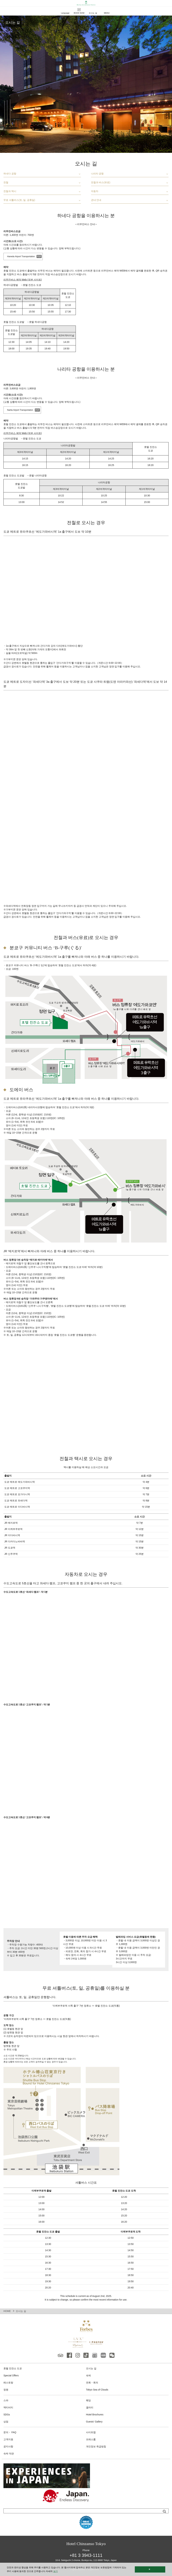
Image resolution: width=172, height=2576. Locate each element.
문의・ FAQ (9, 2432)
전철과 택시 (9, 191)
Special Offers (11, 2375)
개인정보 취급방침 (96, 2446)
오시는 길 (91, 2368)
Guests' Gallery (94, 2421)
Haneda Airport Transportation (21, 256)
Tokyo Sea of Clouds (97, 2389)
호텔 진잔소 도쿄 (12, 2368)
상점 (5, 2421)
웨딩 (88, 2400)
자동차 (94, 191)
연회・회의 (92, 2382)
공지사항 (8, 2446)
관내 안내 (96, 200)
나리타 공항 (97, 173)
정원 (5, 2389)
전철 (5, 182)
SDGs (6, 2414)
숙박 (88, 2375)
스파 (5, 2400)
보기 (55, 2571)
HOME (7, 2311)
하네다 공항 (9, 173)
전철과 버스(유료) (100, 182)
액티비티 (8, 2407)
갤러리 (89, 2407)
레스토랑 (8, 2382)
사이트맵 (91, 2432)
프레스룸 (91, 2439)
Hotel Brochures (94, 2414)
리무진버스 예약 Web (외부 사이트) (22, 279)
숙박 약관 (8, 2453)
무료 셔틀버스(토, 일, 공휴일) (19, 200)
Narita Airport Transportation (20, 410)
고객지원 (8, 2439)
